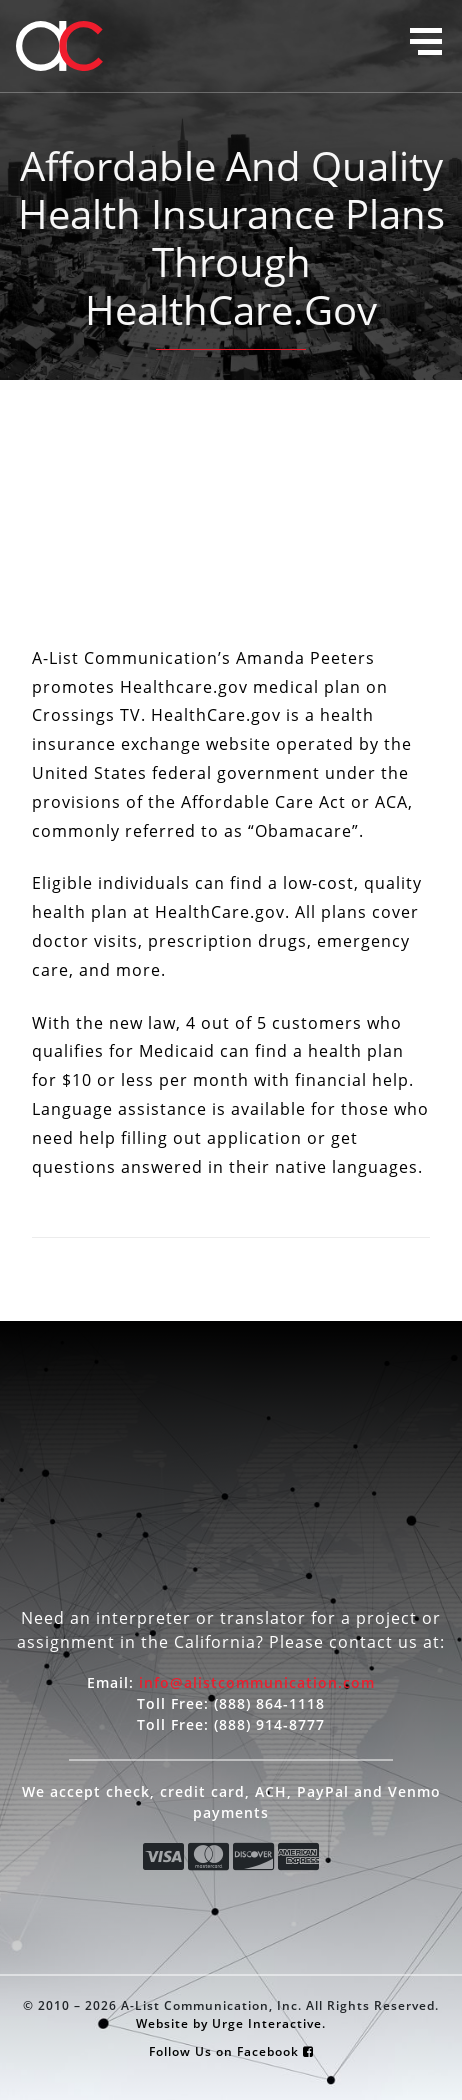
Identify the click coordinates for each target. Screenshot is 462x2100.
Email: (231, 1682)
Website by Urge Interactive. (231, 2023)
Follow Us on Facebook (231, 2051)
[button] (426, 41)
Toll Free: (231, 1703)
